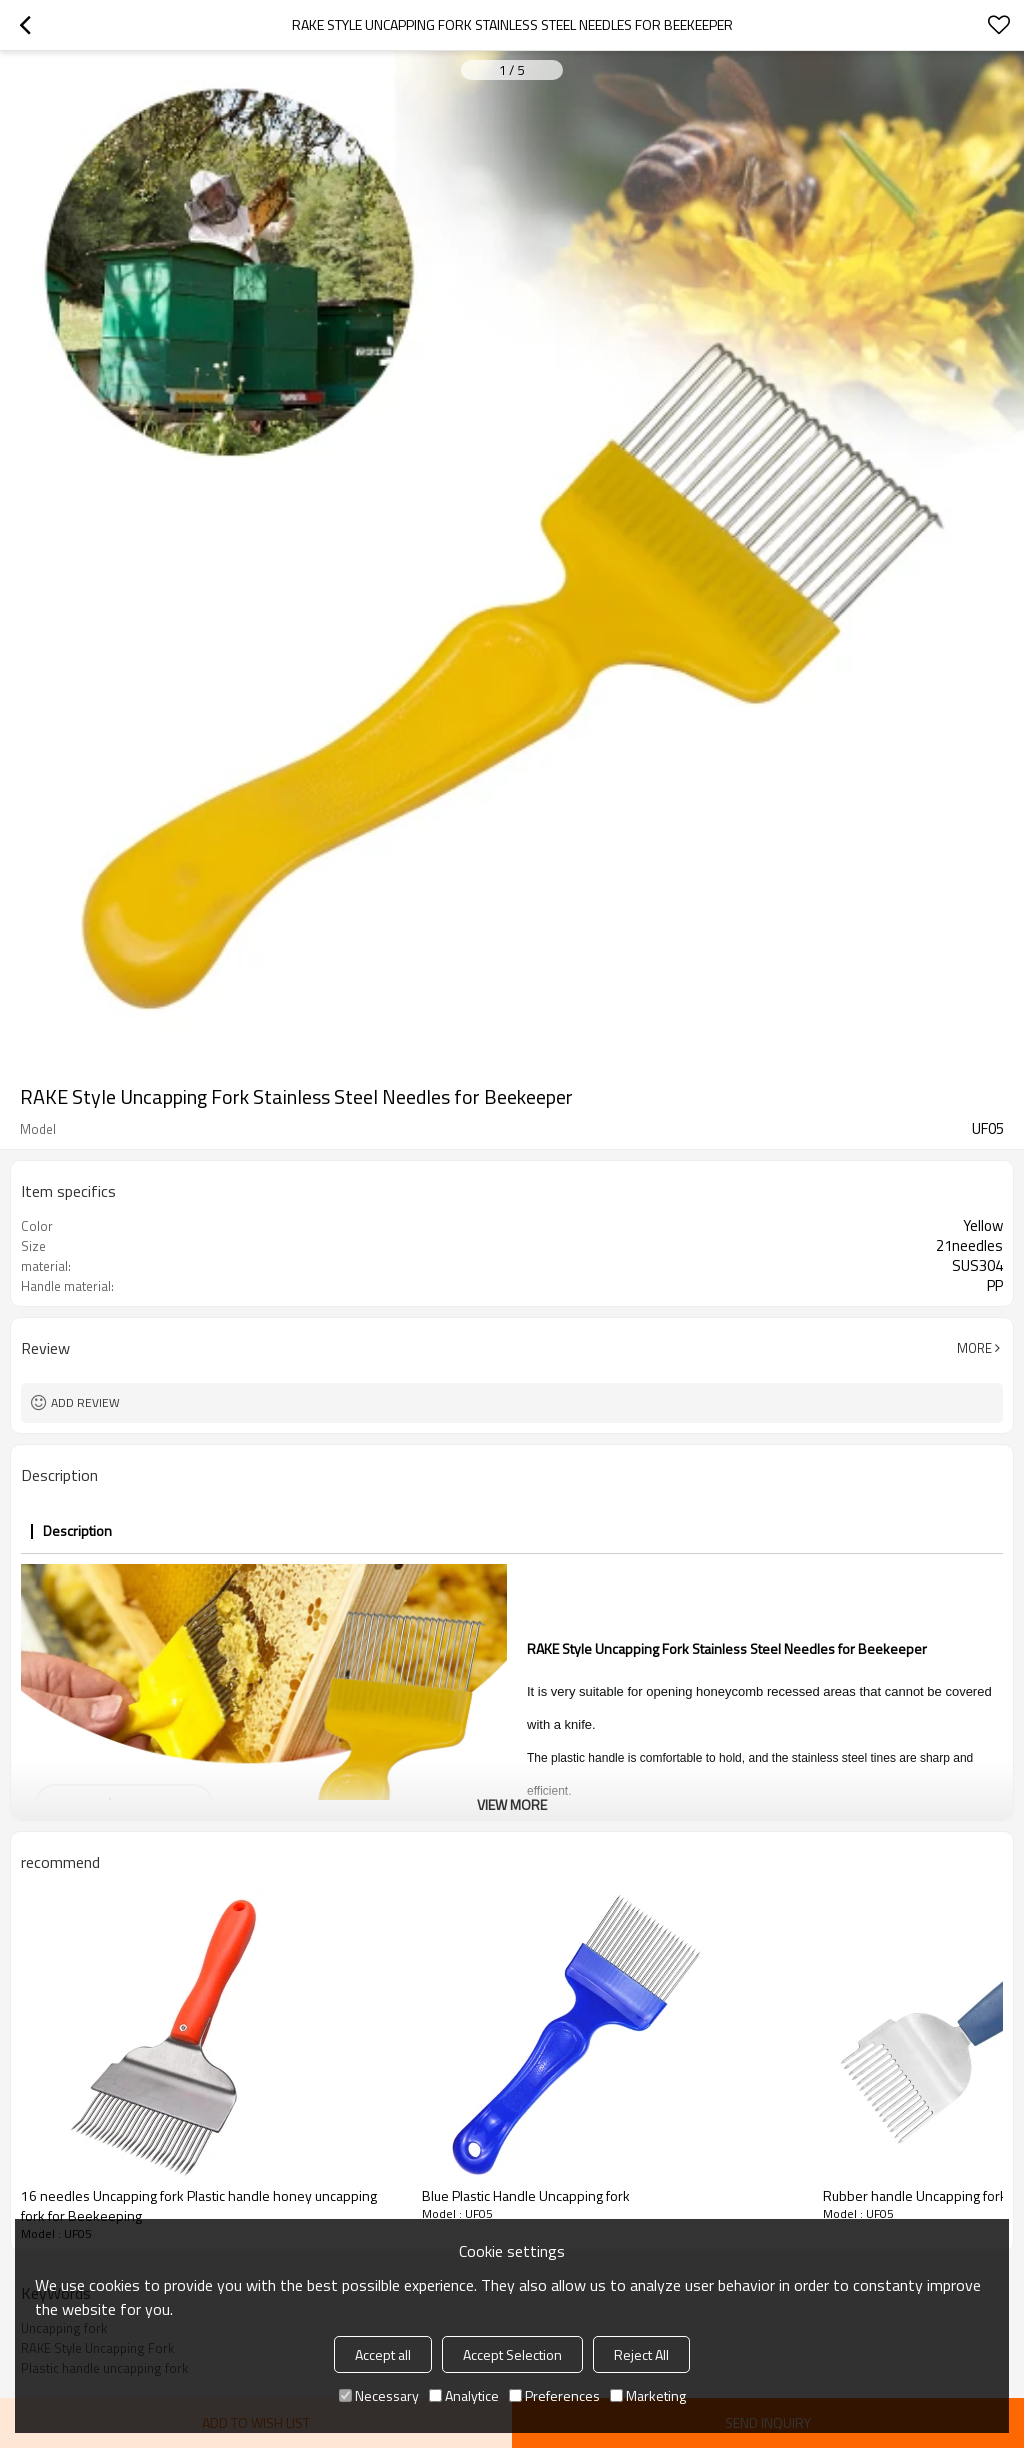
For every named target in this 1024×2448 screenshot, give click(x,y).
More (974, 1348)
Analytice (464, 2395)
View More (512, 1804)
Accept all (383, 2354)
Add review (85, 1402)
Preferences (554, 2395)
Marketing (648, 2395)
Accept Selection (512, 2354)
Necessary (379, 2395)
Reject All (641, 2354)
